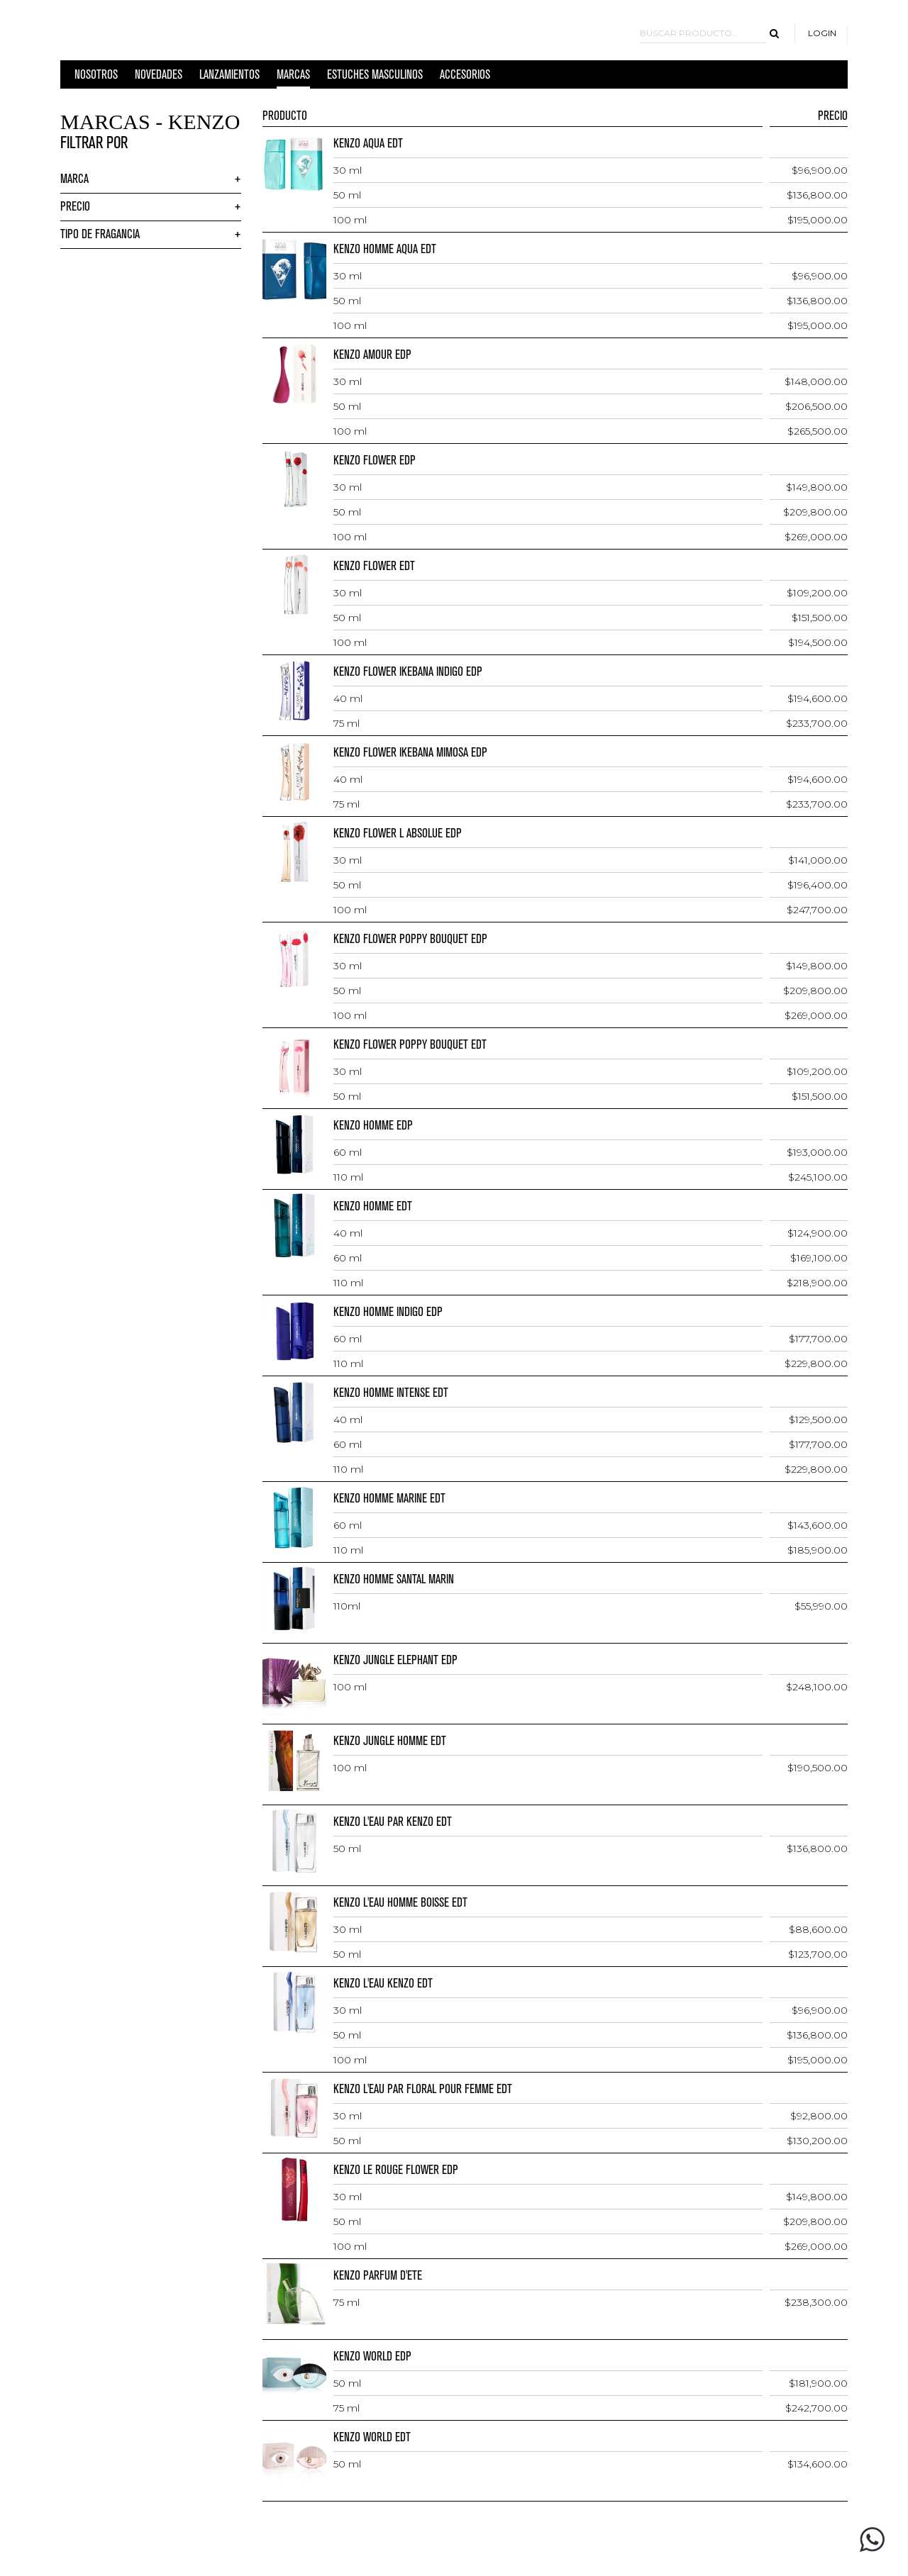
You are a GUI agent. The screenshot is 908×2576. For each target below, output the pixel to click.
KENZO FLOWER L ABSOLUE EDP (397, 833)
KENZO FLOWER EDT (374, 566)
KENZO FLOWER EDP (374, 460)
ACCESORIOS (465, 78)
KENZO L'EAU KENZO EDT (383, 1983)
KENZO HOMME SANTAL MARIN (393, 1579)
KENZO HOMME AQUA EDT (384, 249)
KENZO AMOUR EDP (372, 354)
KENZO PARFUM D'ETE (377, 2275)
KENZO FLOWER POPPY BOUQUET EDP (410, 939)
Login (822, 33)
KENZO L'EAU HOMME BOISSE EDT (400, 1902)
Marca (74, 179)
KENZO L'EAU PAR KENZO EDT (392, 1821)
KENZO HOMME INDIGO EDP (388, 1312)
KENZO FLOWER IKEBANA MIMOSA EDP (410, 752)
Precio (75, 206)
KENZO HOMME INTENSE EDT (390, 1392)
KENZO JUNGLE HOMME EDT (389, 1741)
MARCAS (293, 78)
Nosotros (96, 78)
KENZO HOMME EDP (373, 1125)
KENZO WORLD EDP (372, 2356)
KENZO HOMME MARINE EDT (389, 1498)
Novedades (158, 78)
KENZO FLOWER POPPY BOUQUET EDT (410, 1044)
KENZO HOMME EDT (372, 1206)
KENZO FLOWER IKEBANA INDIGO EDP (407, 671)
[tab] (150, 180)
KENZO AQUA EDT (368, 143)
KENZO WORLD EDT (372, 2437)
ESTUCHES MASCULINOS (375, 78)
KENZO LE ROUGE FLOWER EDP (395, 2170)
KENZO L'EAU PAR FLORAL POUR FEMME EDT (422, 2089)
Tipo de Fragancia (100, 234)
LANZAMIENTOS (229, 78)
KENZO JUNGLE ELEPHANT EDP (395, 1660)
